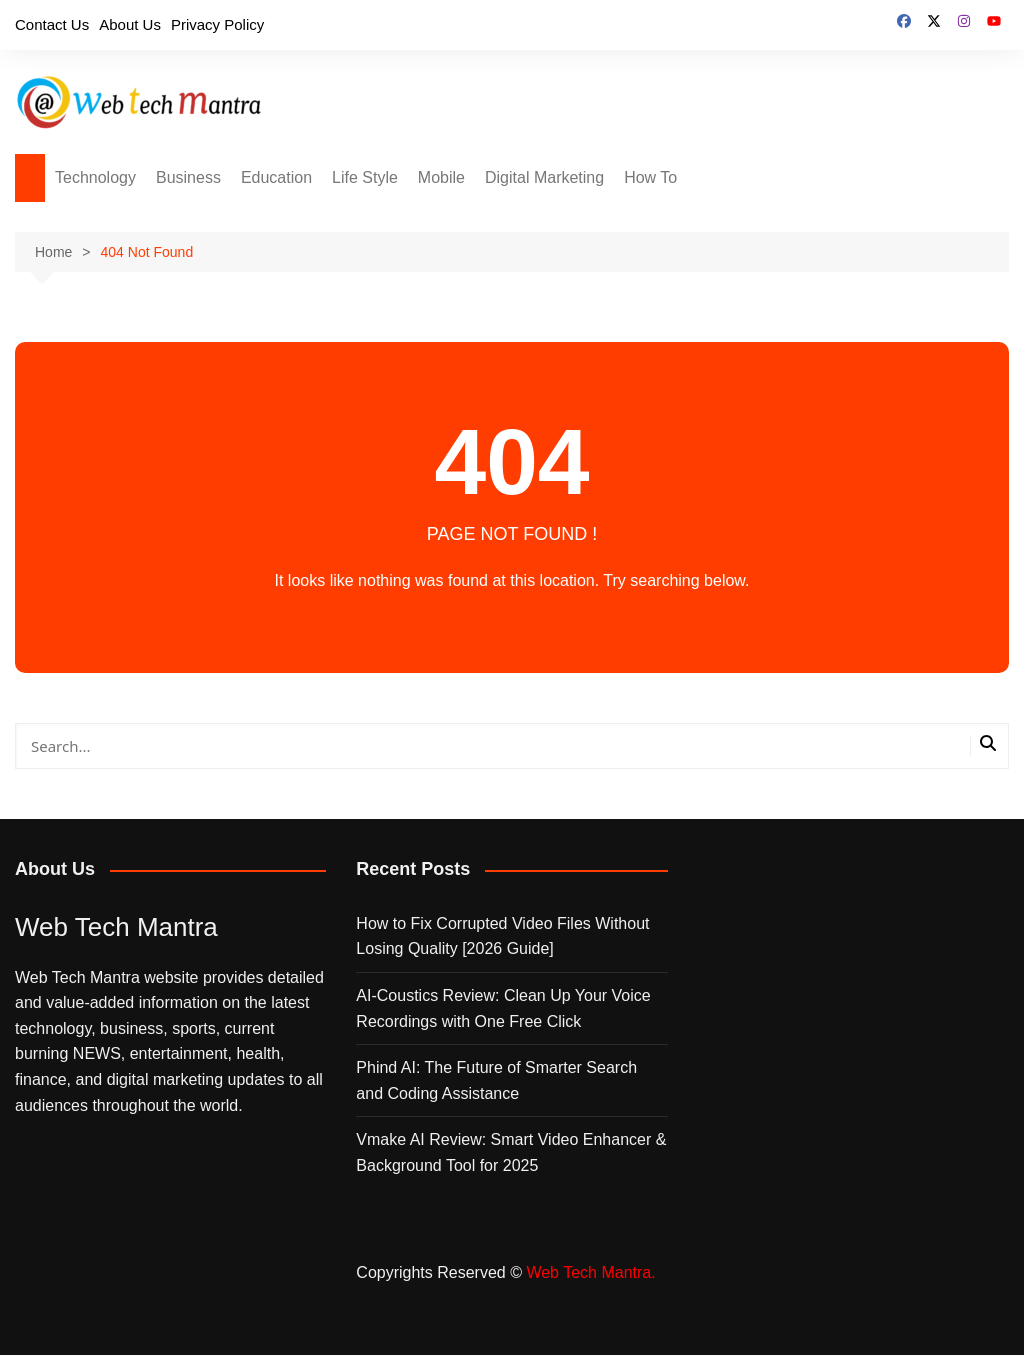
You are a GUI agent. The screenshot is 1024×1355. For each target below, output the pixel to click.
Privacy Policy (217, 24)
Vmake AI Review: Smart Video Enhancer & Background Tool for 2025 (511, 1152)
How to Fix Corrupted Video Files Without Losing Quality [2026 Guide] (502, 936)
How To (650, 177)
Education (276, 177)
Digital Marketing (544, 177)
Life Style (365, 177)
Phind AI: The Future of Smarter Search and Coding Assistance (496, 1080)
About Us (130, 24)
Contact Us (52, 24)
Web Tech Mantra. (590, 1272)
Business (188, 177)
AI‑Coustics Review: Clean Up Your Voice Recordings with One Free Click (503, 1008)
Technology (95, 177)
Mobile (441, 177)
